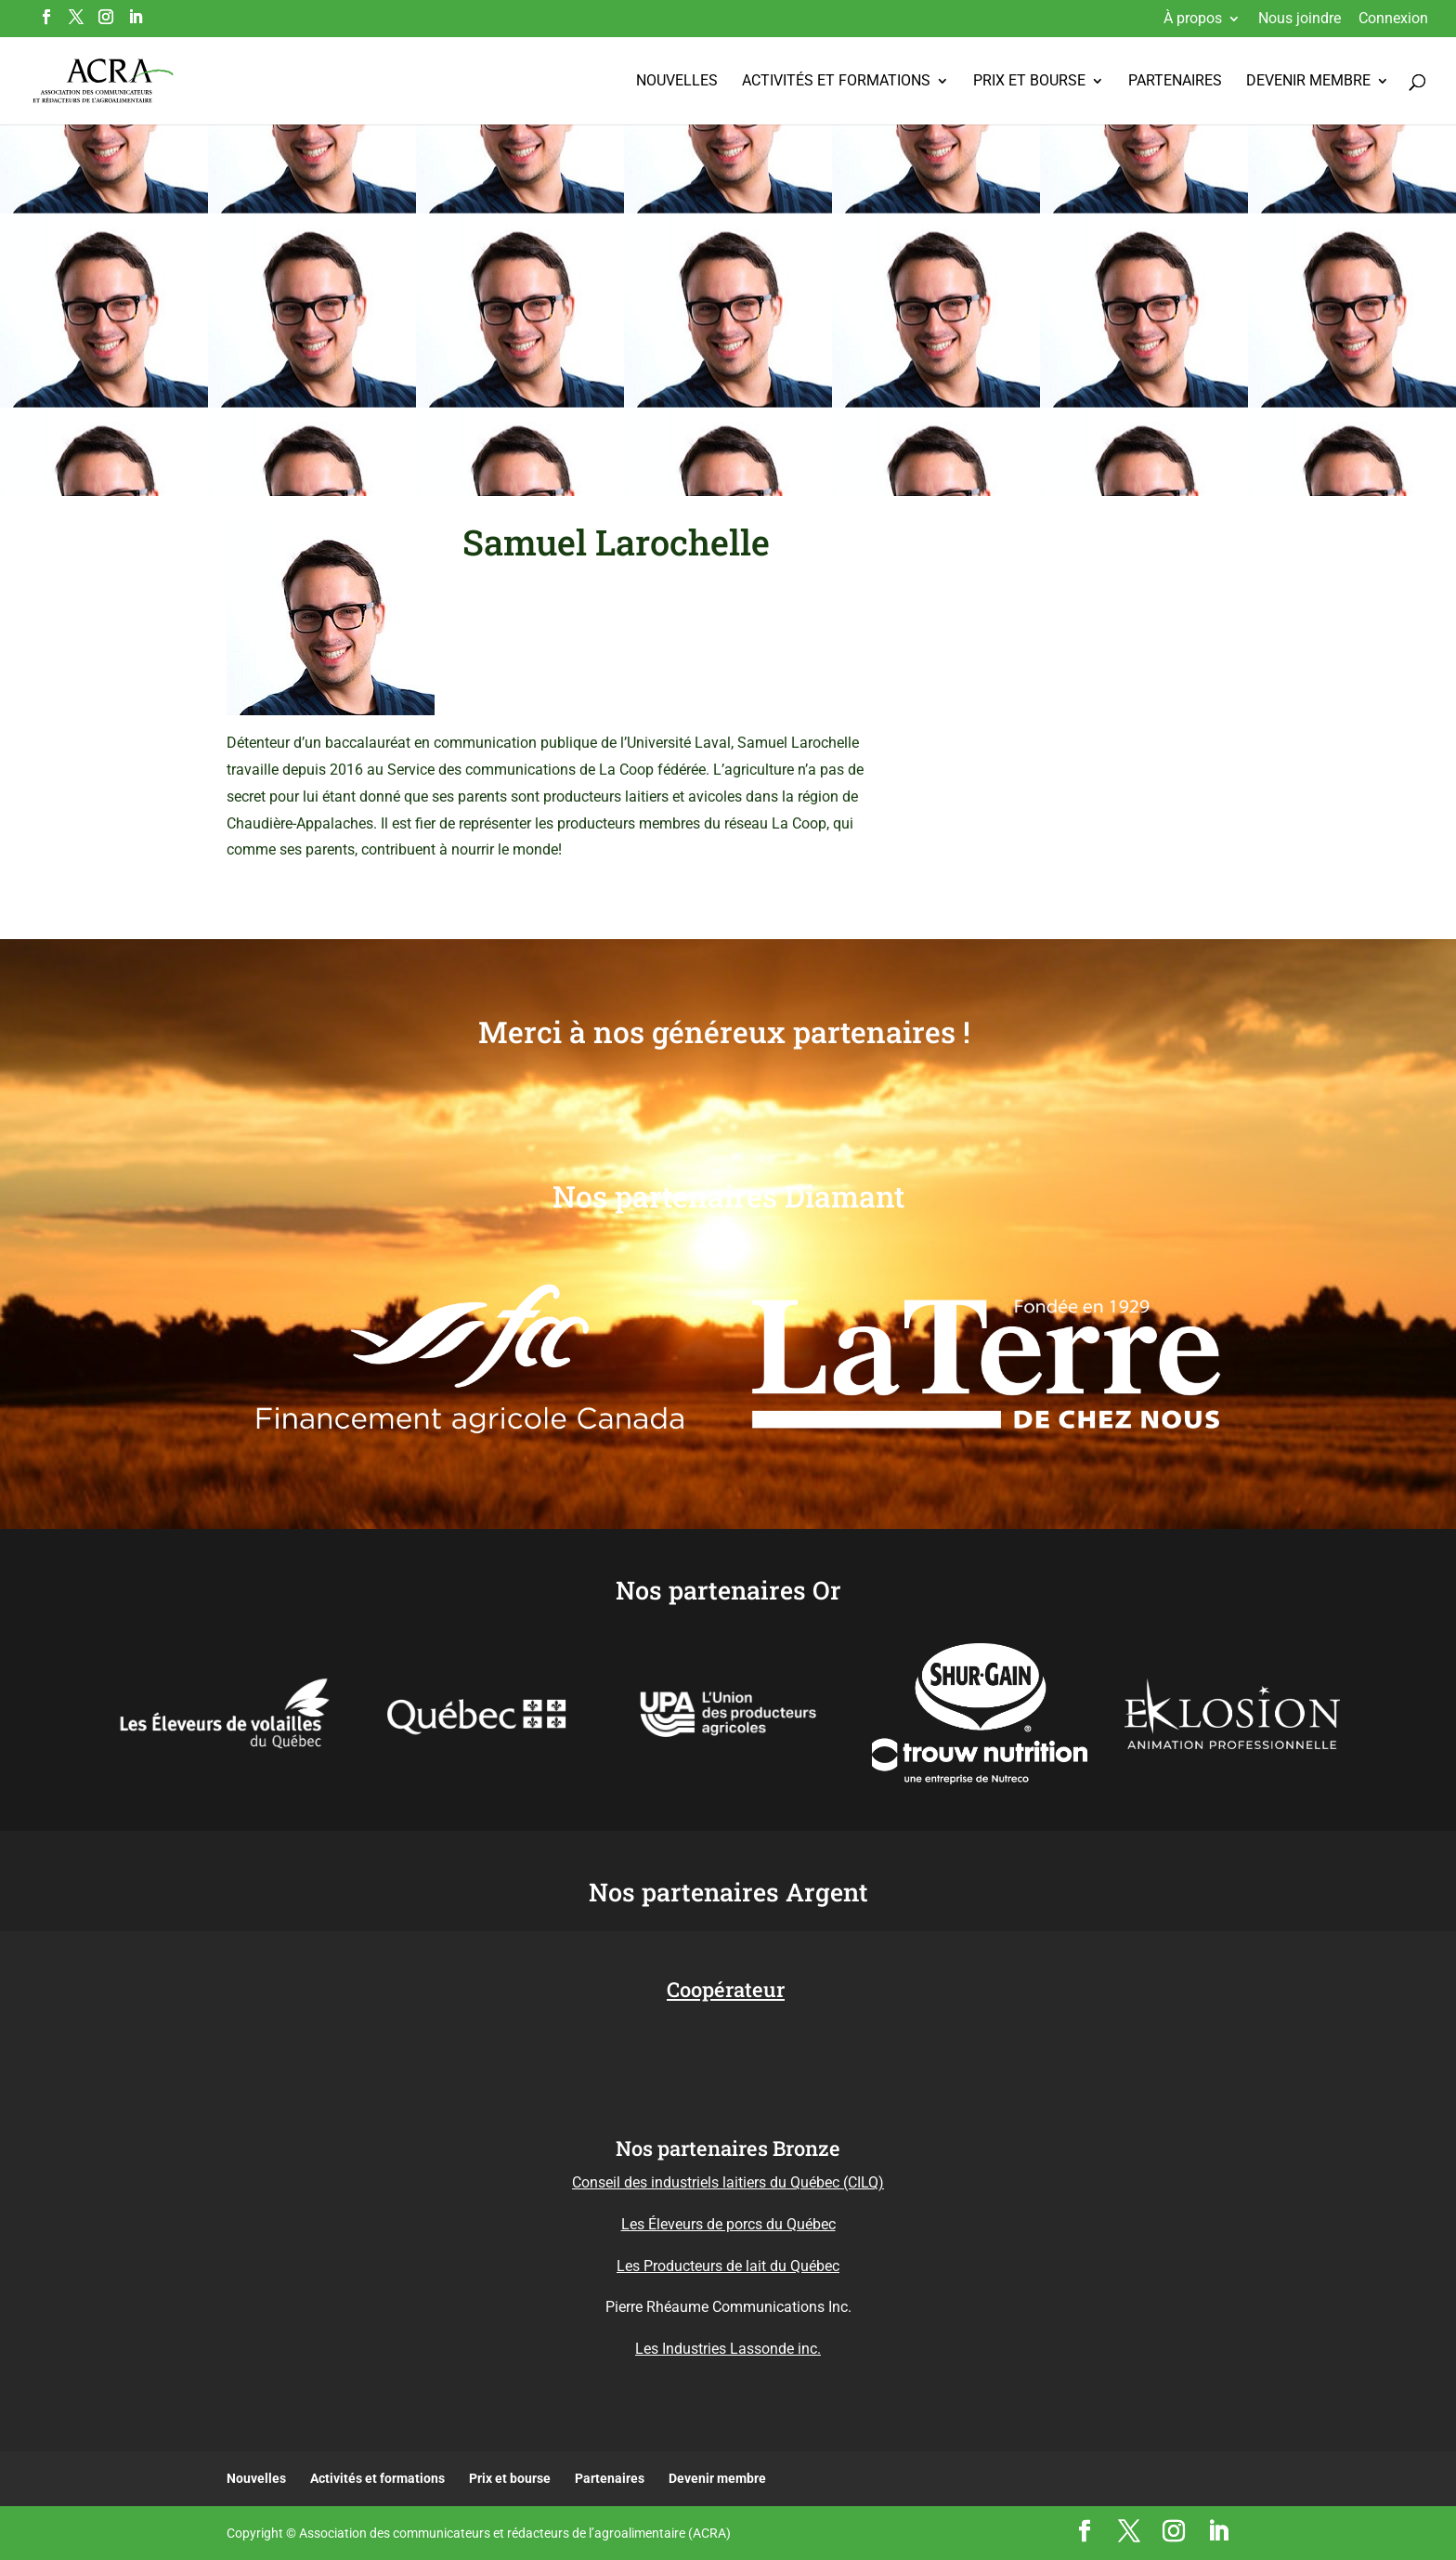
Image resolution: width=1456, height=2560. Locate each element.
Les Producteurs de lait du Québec (728, 2266)
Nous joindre (1299, 19)
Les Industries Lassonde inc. (728, 2349)
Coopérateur (726, 1989)
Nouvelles (677, 81)
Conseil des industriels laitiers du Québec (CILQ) (728, 2182)
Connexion (1393, 19)
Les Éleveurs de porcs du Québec (728, 2224)
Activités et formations (836, 81)
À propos (1193, 19)
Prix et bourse (1029, 81)
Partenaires (1175, 81)
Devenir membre (1308, 81)
